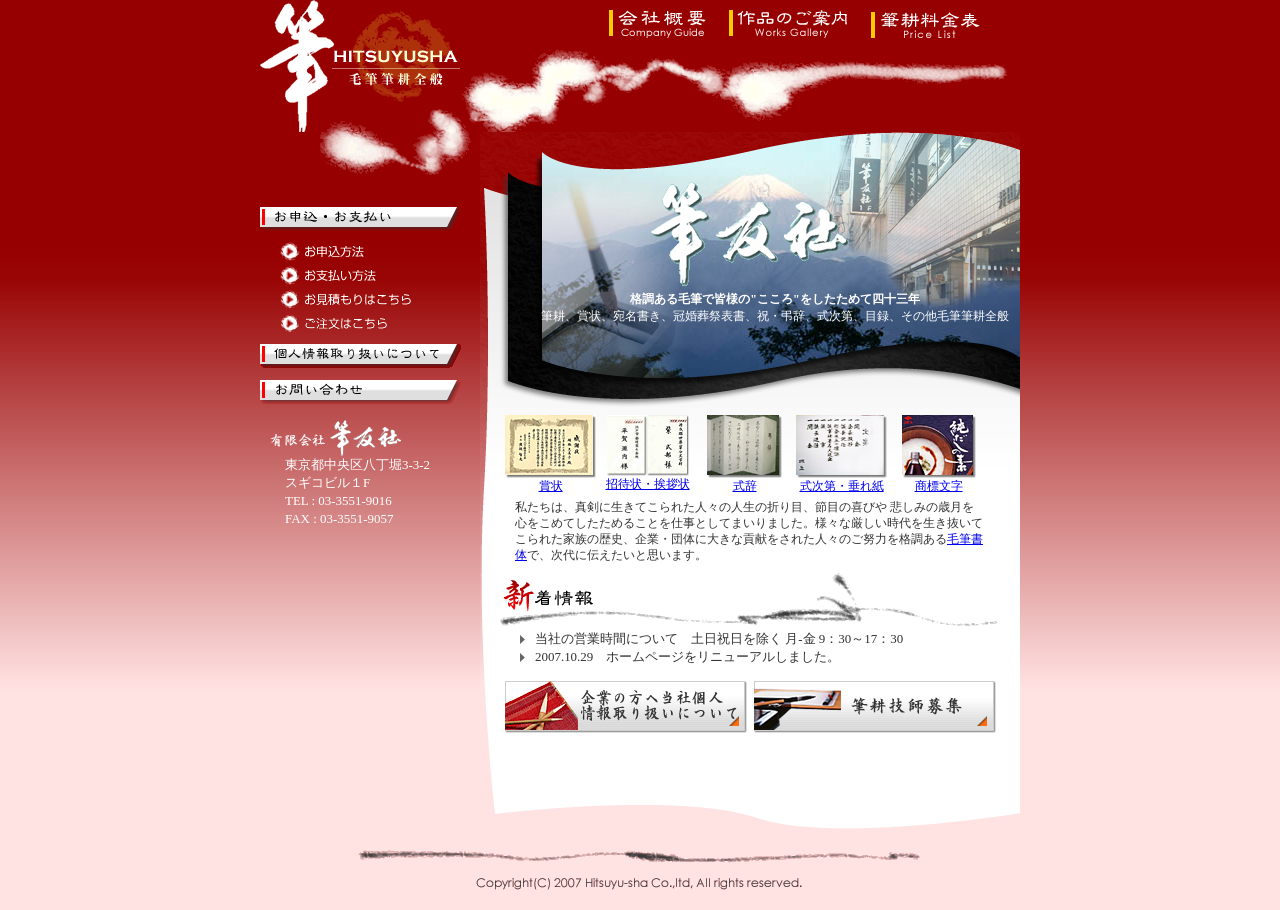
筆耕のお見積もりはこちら (347, 299)
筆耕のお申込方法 (347, 251)
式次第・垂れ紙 (842, 486)
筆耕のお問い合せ (361, 392)
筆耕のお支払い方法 (347, 275)
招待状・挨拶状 (648, 484)
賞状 (551, 486)
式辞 (745, 486)
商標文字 (939, 486)
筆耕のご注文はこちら (347, 323)
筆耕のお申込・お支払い (361, 219)
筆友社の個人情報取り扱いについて (361, 356)
